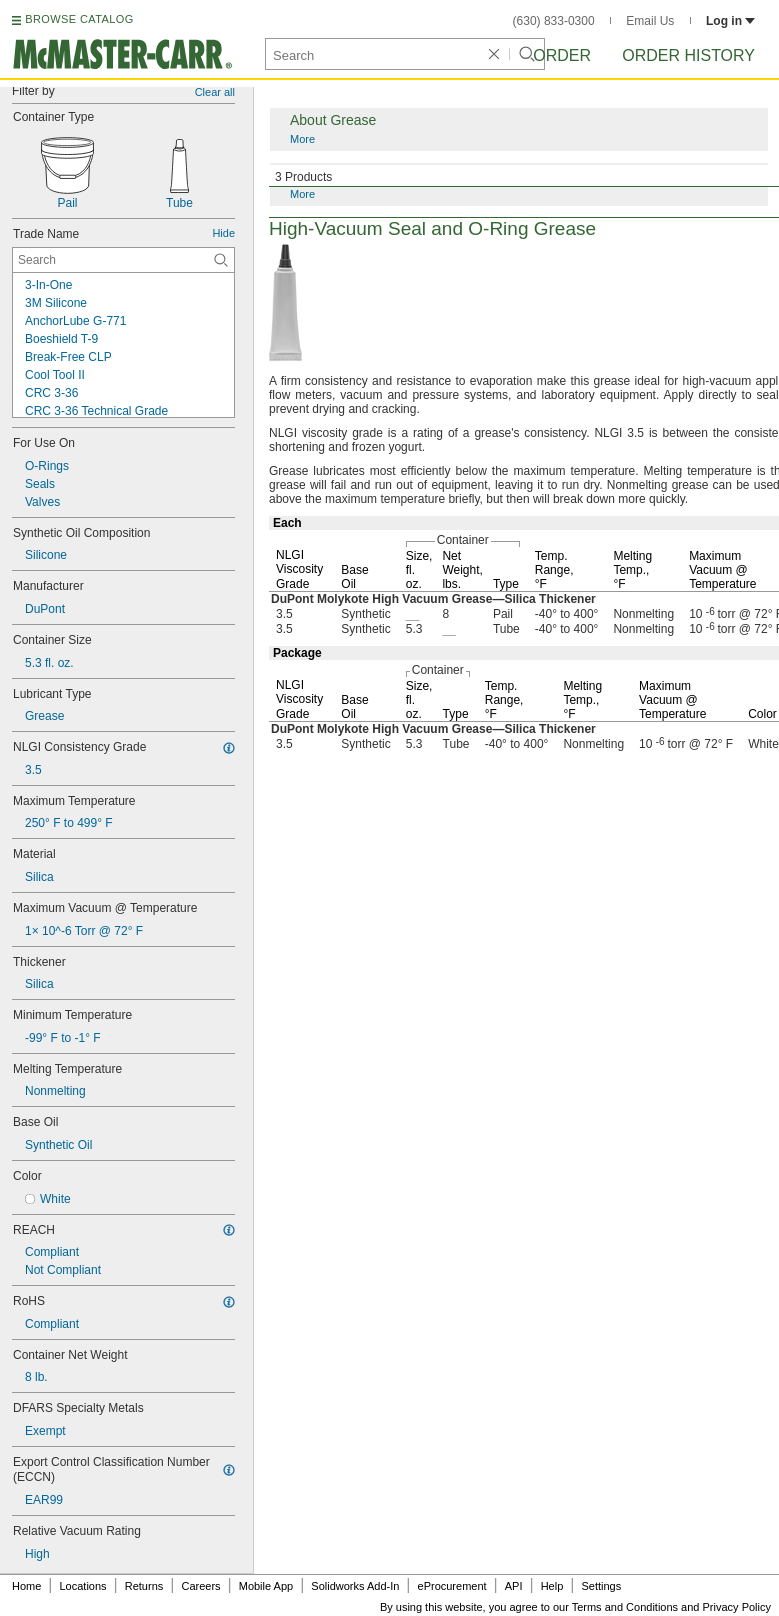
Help (552, 1586)
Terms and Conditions (625, 1607)
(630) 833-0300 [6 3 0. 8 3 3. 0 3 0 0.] (554, 21)
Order (562, 55)
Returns (144, 1586)
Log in (730, 21)
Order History (688, 55)
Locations (83, 1586)
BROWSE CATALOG (79, 19)
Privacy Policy (737, 1607)
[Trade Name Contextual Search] (123, 260)
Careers (200, 1586)
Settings (601, 1586)
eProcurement (452, 1586)
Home (26, 1586)
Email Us (650, 21)
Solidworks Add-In (355, 1586)
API (514, 1586)
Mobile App (266, 1586)
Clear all (215, 92)
